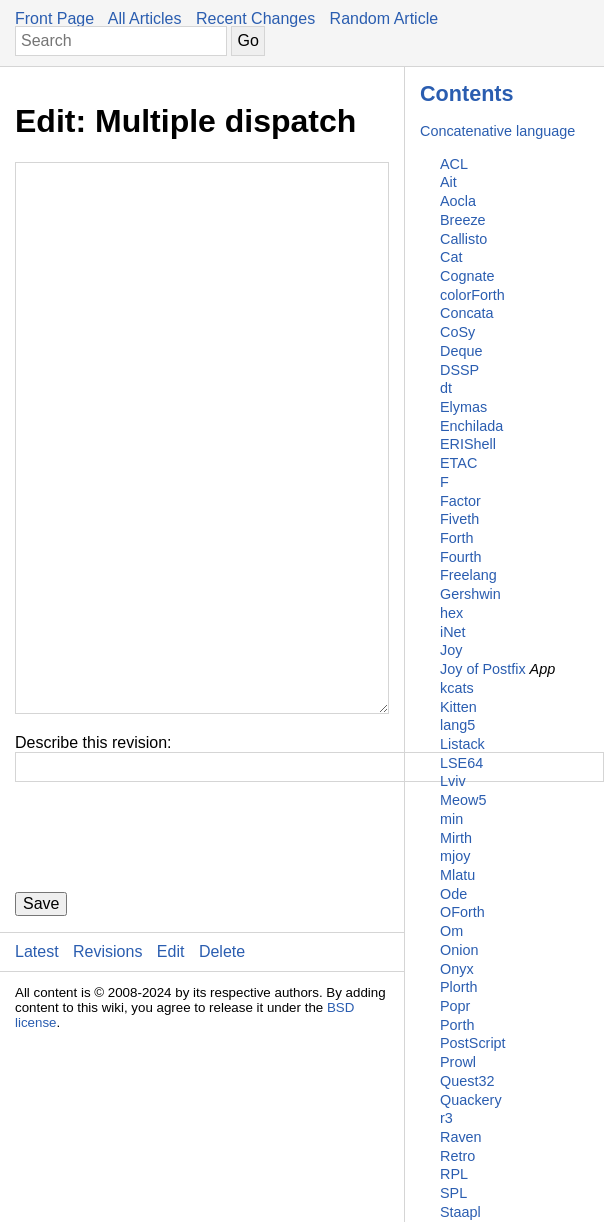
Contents (467, 93)
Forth (457, 538)
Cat (451, 257)
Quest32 (467, 1081)
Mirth (456, 838)
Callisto (463, 239)
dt (446, 388)
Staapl (460, 1212)
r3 (446, 1118)
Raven (461, 1137)
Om (451, 931)
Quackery (471, 1100)
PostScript (473, 1043)
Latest (37, 1071)
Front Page (54, 18)
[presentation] (167, 957)
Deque (461, 351)
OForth (462, 912)
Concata (467, 313)
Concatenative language (497, 131)
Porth (457, 1025)
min (451, 819)
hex (451, 613)
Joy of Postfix (483, 669)
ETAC (458, 463)
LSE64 (461, 763)
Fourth (461, 557)
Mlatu (457, 875)
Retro (457, 1156)
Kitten (458, 707)
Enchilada (471, 426)
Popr (455, 1006)
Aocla (458, 201)
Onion (459, 950)
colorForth (472, 295)
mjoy (455, 856)
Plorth (459, 987)
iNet (453, 632)
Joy (451, 650)
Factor (460, 501)
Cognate (467, 276)
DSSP (459, 370)
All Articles (145, 18)
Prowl (458, 1062)
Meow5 (463, 800)
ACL (454, 164)
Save (41, 1023)
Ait (448, 182)
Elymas (463, 407)
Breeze (463, 220)
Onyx (457, 969)
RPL (454, 1174)
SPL (453, 1193)
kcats (457, 688)
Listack (462, 744)
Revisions (107, 1071)
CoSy (457, 332)
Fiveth (459, 519)
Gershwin (470, 594)
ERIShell (468, 444)
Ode (453, 894)
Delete (222, 1071)
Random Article (384, 18)
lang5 (457, 725)
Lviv (453, 781)
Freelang (468, 575)
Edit (171, 1071)
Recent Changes (255, 18)
